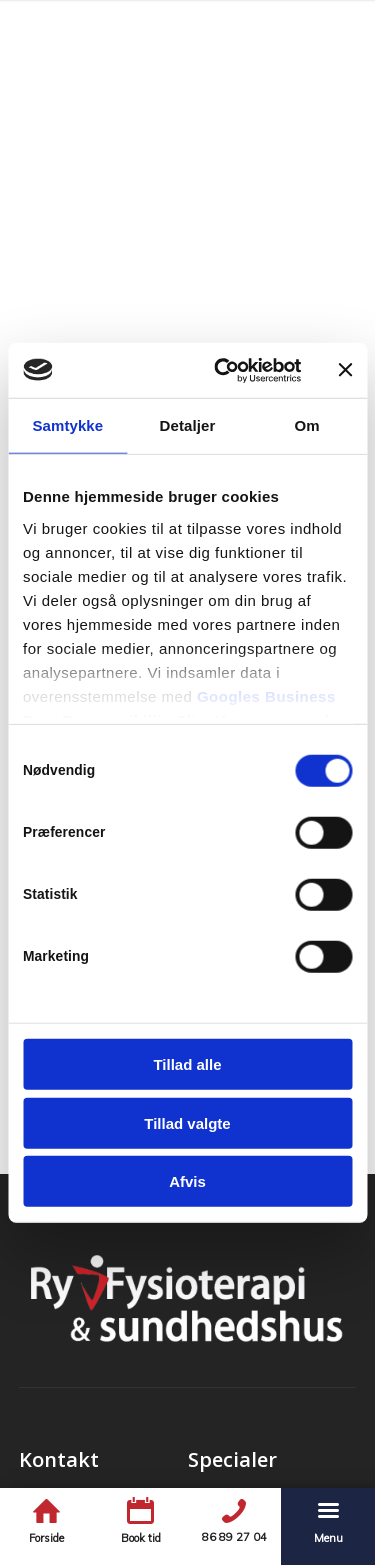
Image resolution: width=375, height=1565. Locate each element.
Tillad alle (187, 1064)
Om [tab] (307, 425)
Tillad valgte (187, 1122)
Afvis (187, 1181)
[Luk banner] (345, 370)
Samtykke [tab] (67, 425)
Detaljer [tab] (188, 425)
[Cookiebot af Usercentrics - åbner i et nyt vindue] (223, 370)
